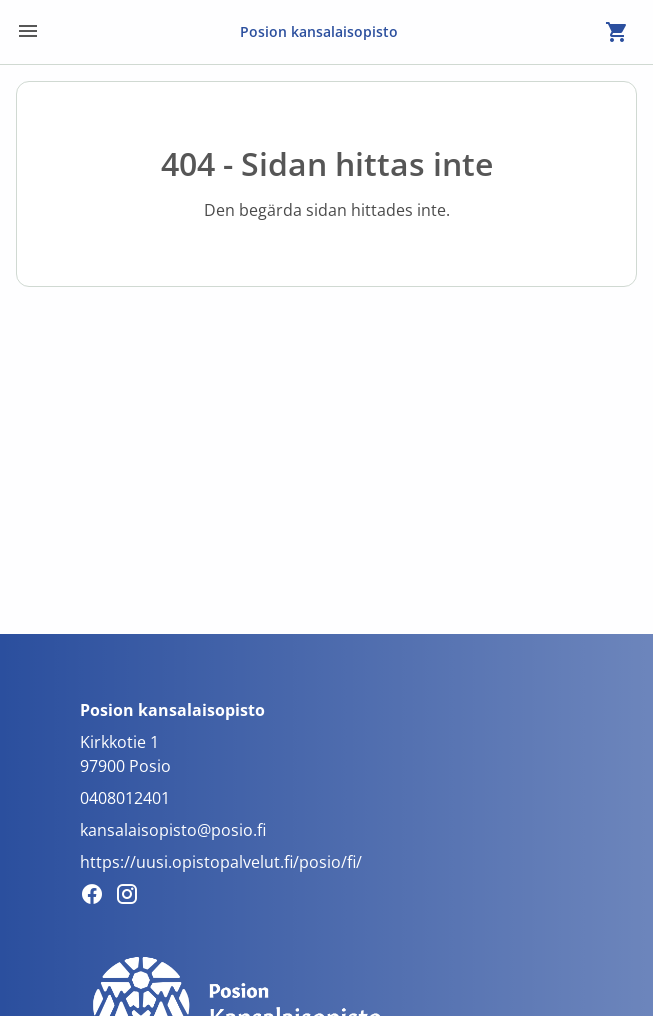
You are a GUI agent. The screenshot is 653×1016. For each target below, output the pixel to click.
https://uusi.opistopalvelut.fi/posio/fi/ (221, 862)
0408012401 (125, 798)
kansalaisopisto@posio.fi (173, 830)
